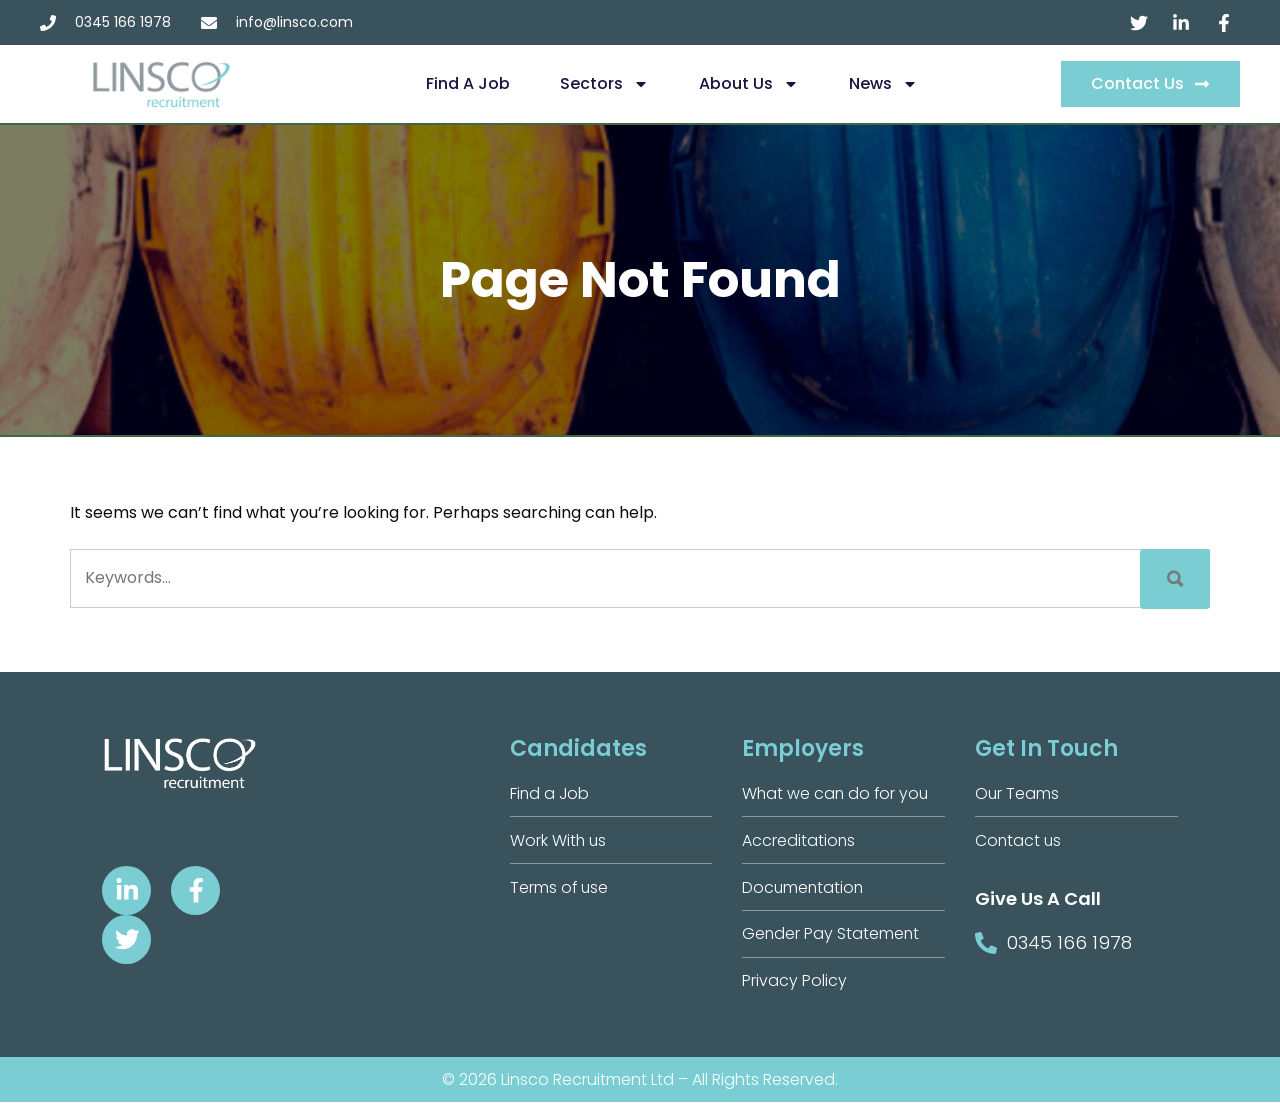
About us (749, 84)
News (883, 84)
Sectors (604, 84)
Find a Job (468, 83)
